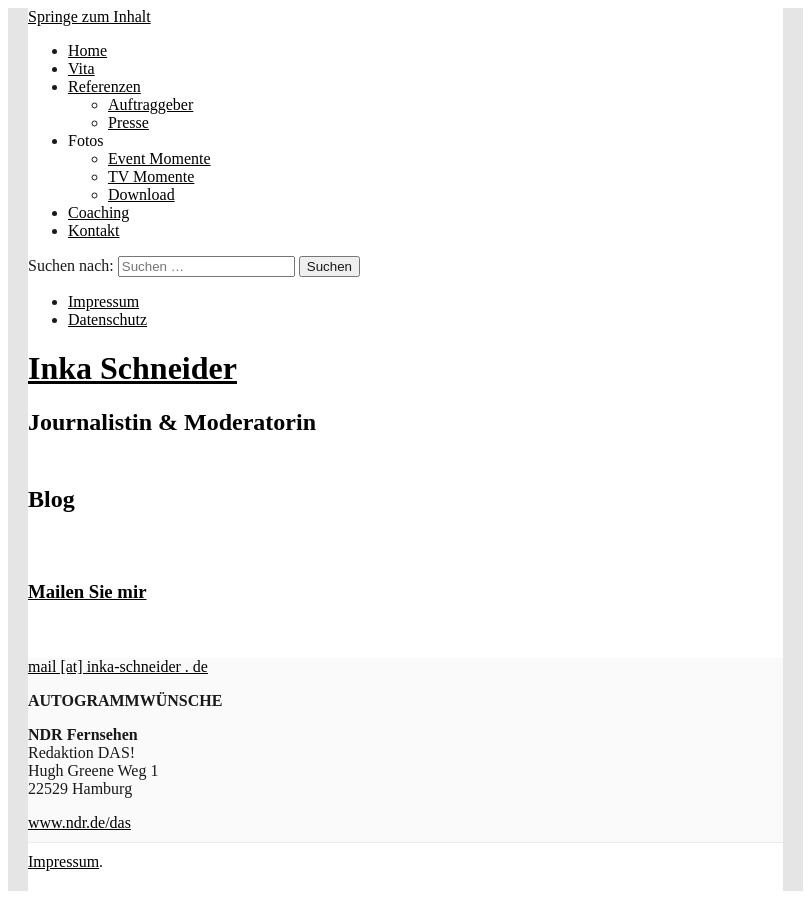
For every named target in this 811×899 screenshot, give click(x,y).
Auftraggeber (150, 104)
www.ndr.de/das (79, 822)
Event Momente (159, 158)
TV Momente (151, 176)
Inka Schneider (132, 368)
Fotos (86, 140)
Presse (128, 122)
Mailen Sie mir (87, 591)
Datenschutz (107, 319)
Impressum (103, 301)
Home (87, 50)
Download (141, 194)
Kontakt (94, 230)
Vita (81, 68)
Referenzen (104, 86)
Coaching (98, 212)
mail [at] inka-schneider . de (118, 666)
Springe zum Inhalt (89, 16)
